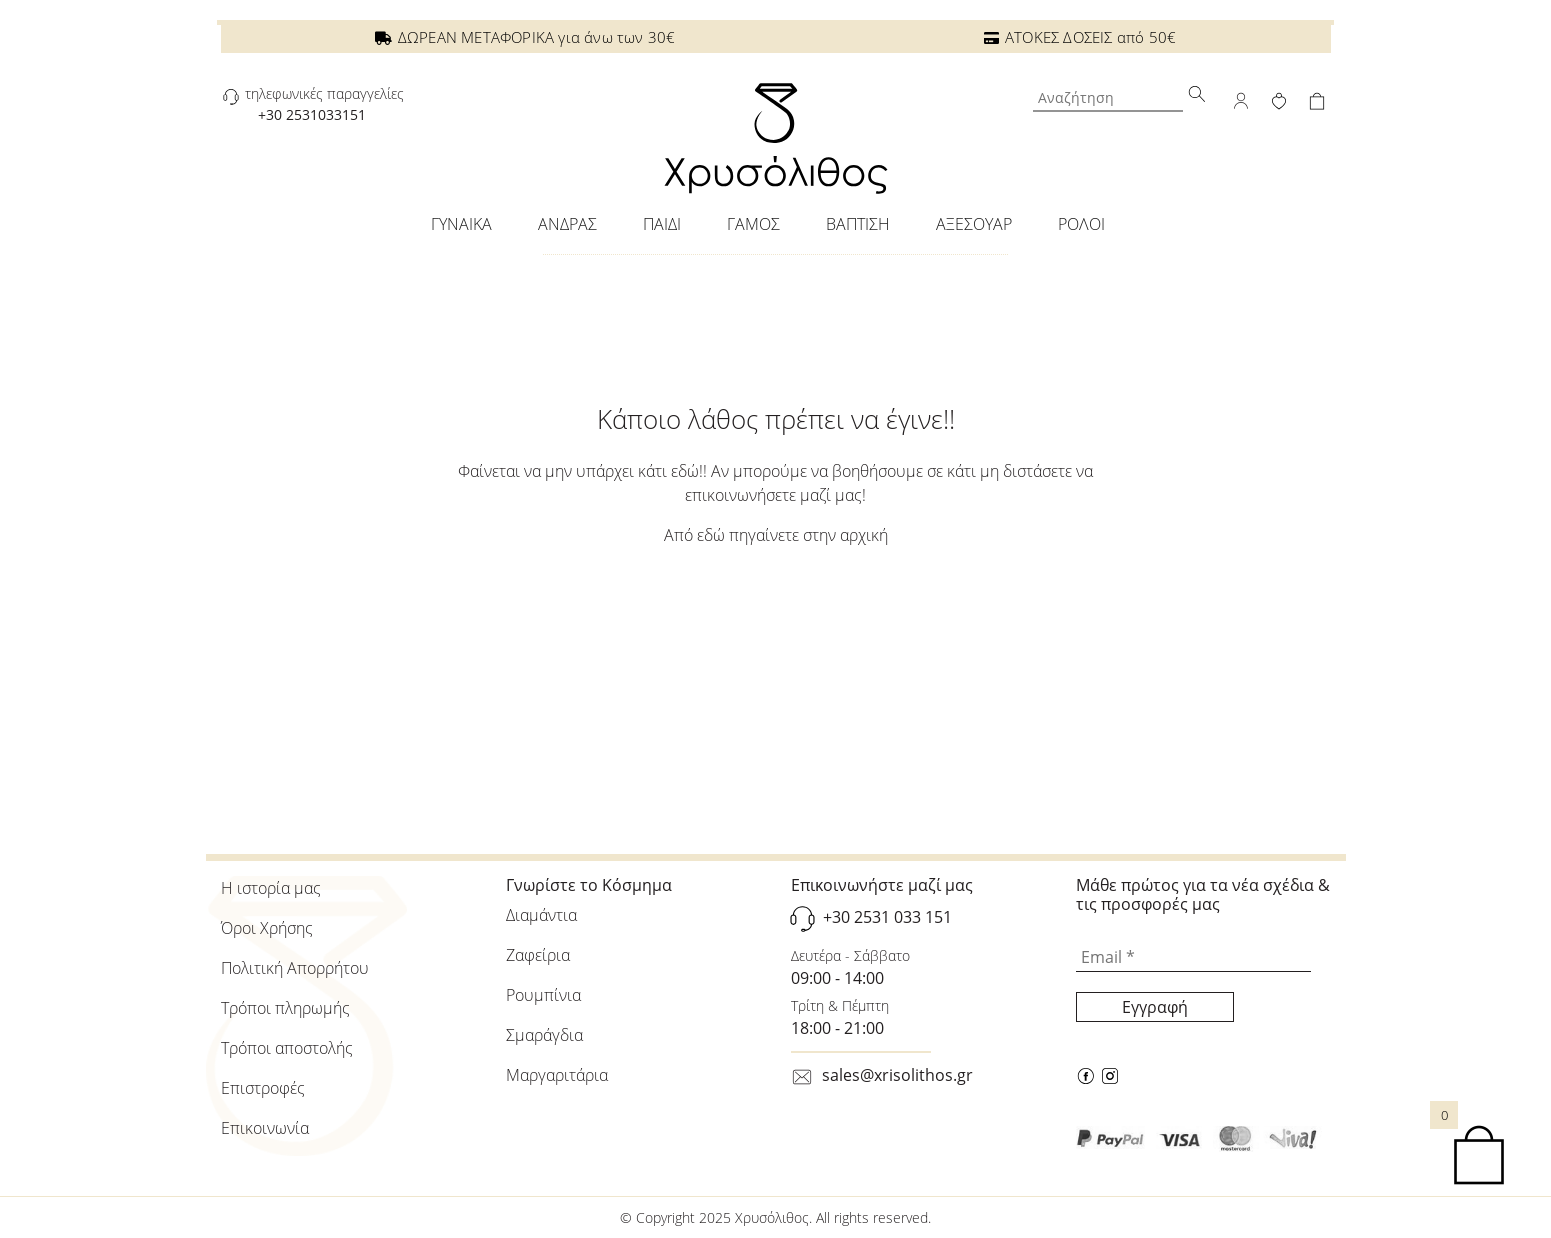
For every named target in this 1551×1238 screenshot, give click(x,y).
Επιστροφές (263, 1088)
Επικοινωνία (265, 1128)
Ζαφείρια (538, 955)
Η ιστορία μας (271, 888)
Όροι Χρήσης (267, 928)
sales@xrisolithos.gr (897, 1075)
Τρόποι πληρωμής (285, 1008)
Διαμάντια (541, 915)
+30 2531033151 (312, 114)
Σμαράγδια (544, 1035)
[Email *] (1193, 957)
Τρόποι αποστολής (287, 1048)
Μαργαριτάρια (557, 1075)
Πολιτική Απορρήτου (295, 968)
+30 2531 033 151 (887, 918)
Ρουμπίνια (543, 995)
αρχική (864, 535)
